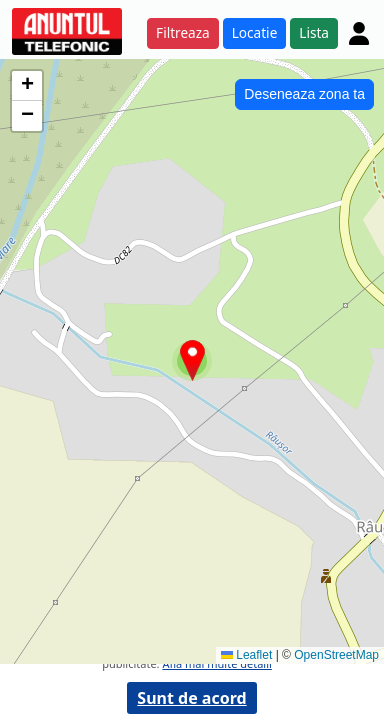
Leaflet (246, 655)
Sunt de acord (191, 698)
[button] (192, 360)
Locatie (255, 32)
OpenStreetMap (336, 655)
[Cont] (359, 33)
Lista (314, 32)
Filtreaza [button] (183, 32)
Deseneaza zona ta (304, 94)
